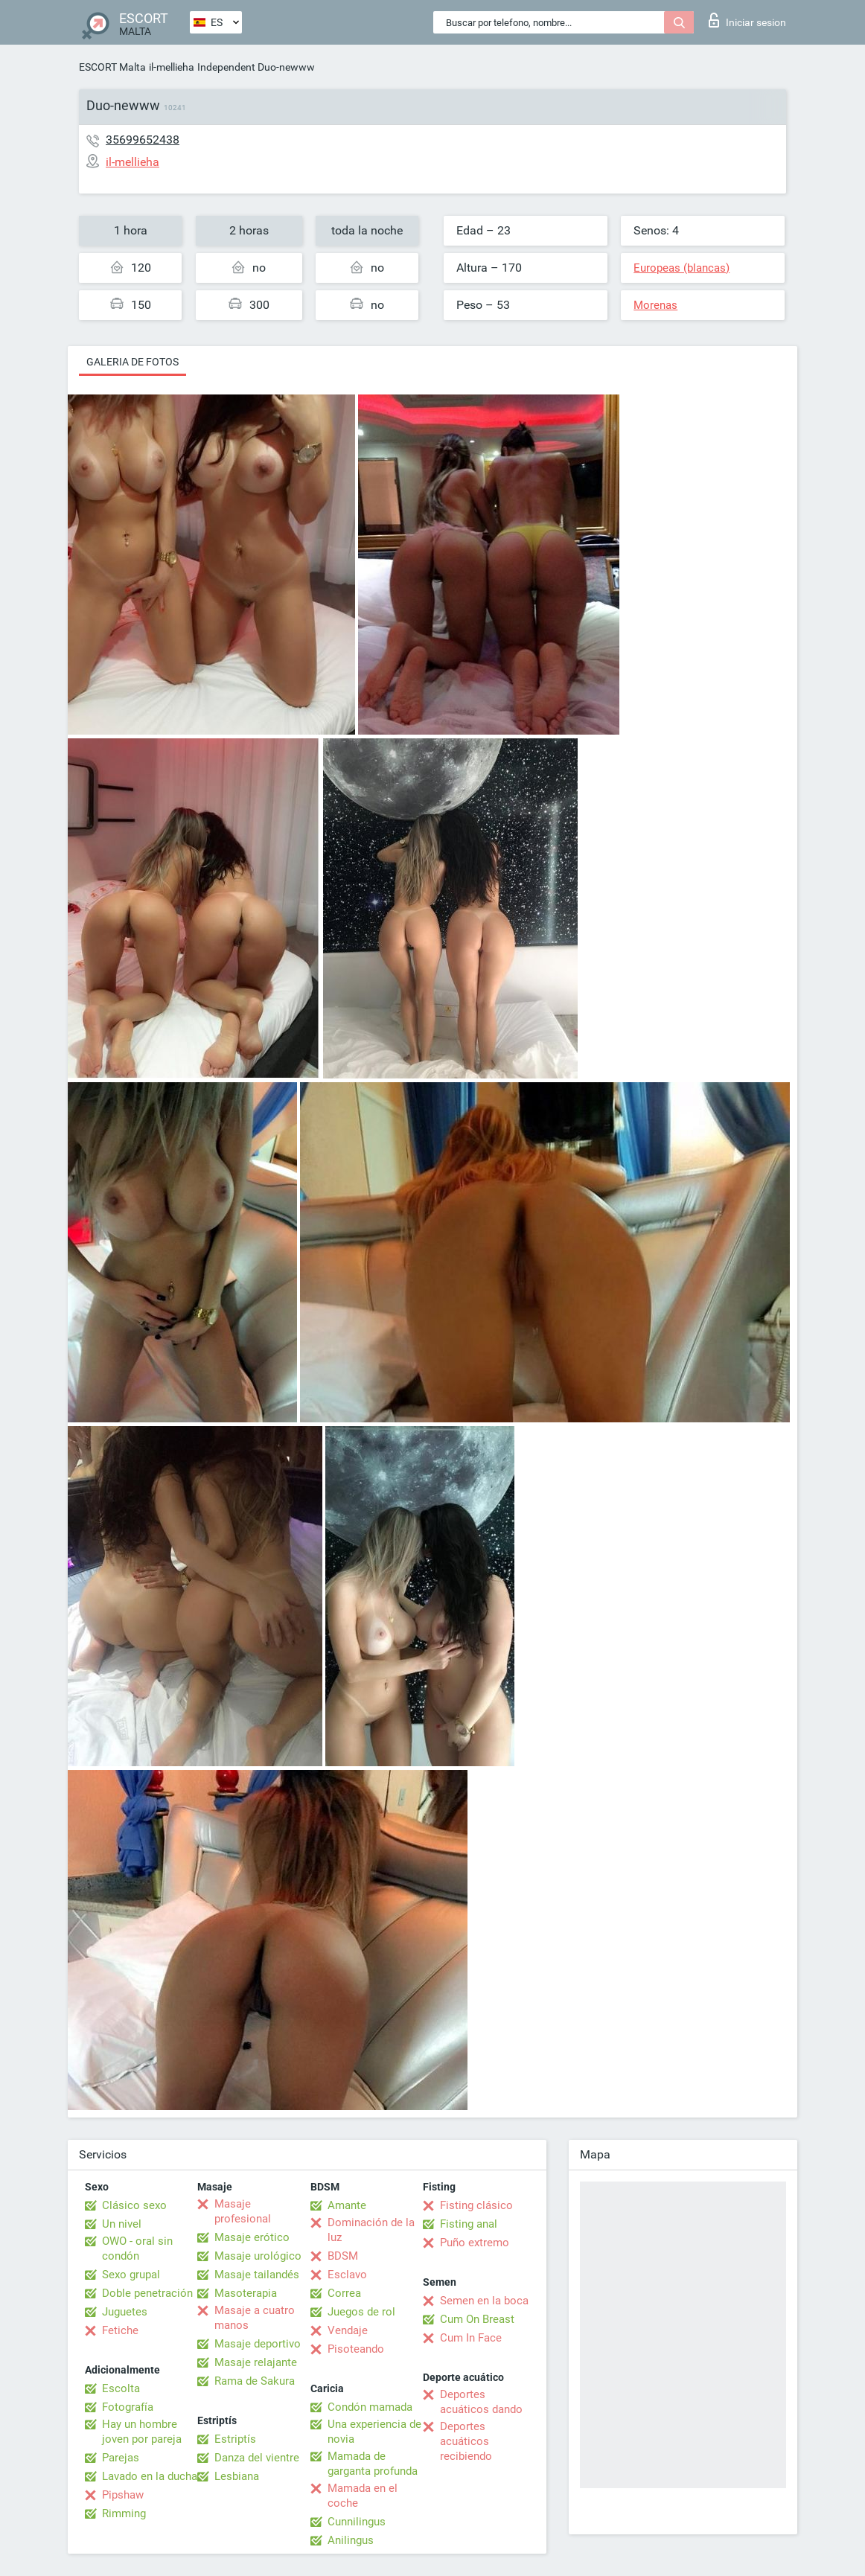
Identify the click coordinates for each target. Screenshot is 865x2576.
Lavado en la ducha (149, 2476)
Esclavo (347, 2274)
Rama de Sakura (254, 2381)
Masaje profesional (242, 2211)
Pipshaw (123, 2495)
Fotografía (127, 2407)
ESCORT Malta (112, 67)
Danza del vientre (256, 2457)
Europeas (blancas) (681, 268)
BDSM (343, 2256)
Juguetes (124, 2311)
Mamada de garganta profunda (373, 2463)
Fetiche (120, 2330)
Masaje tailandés (256, 2274)
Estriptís (235, 2439)
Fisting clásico (476, 2205)
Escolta (121, 2388)
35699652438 (142, 139)
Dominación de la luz (371, 2230)
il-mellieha (171, 67)
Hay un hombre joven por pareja (142, 2431)
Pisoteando (356, 2349)
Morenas (655, 305)
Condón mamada (370, 2407)
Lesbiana (236, 2476)
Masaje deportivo (257, 2343)
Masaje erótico (252, 2237)
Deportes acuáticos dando (481, 2402)
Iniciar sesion (747, 20)
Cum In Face (471, 2338)
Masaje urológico (257, 2256)
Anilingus (351, 2540)
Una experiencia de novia (374, 2431)
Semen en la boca (484, 2300)
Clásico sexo (134, 2205)
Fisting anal (468, 2224)
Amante (347, 2205)
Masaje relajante (255, 2362)
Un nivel (121, 2224)
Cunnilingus (357, 2521)
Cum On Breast (477, 2319)
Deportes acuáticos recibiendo (466, 2441)
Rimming (124, 2513)
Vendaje (348, 2330)
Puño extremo (474, 2242)
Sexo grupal (131, 2274)
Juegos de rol (361, 2311)
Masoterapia (245, 2293)
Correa (344, 2293)
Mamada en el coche (363, 2495)
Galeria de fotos (132, 362)
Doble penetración (147, 2293)
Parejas (120, 2457)
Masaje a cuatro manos (254, 2318)
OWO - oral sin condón (137, 2248)
